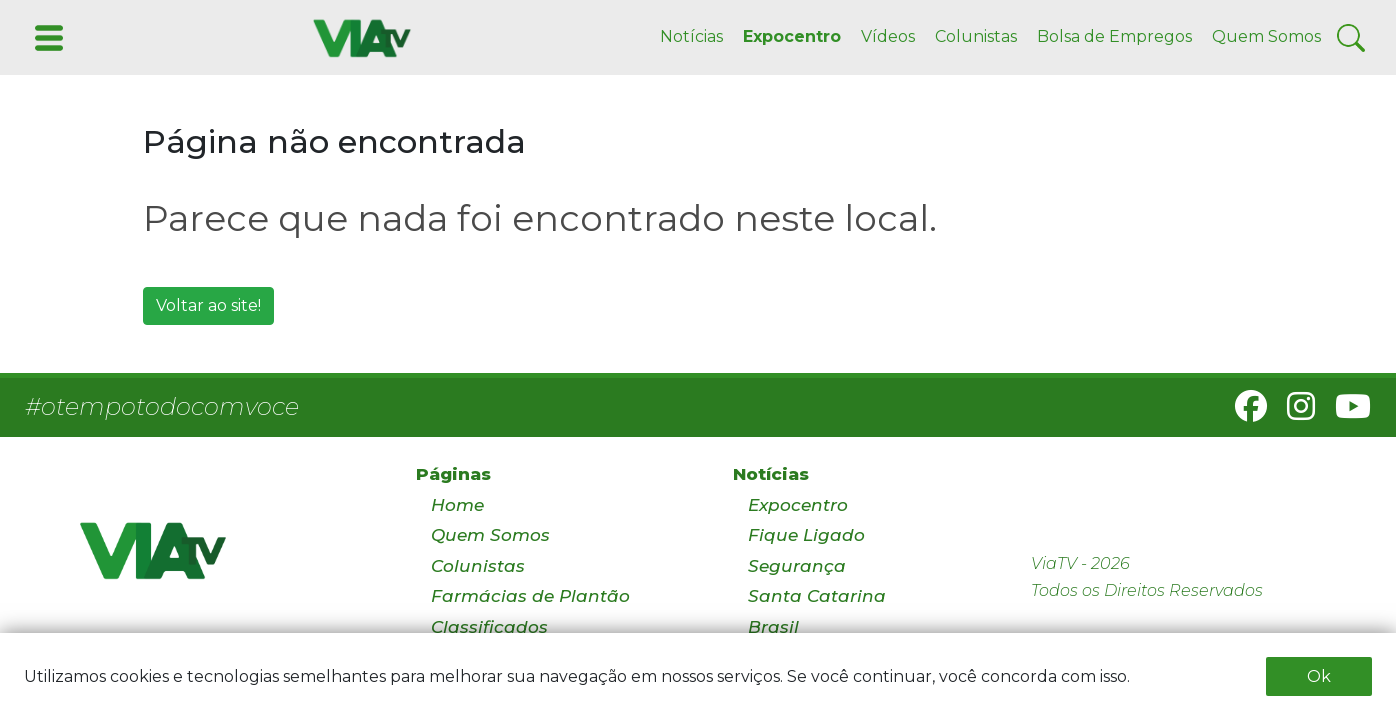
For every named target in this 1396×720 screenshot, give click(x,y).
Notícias (691, 36)
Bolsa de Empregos (1114, 36)
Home (457, 505)
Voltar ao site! (208, 305)
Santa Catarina (817, 596)
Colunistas (976, 36)
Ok (1319, 676)
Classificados (489, 627)
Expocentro (792, 36)
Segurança (797, 566)
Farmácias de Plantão (530, 596)
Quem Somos (1266, 36)
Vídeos (888, 36)
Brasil (773, 627)
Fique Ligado (806, 535)
